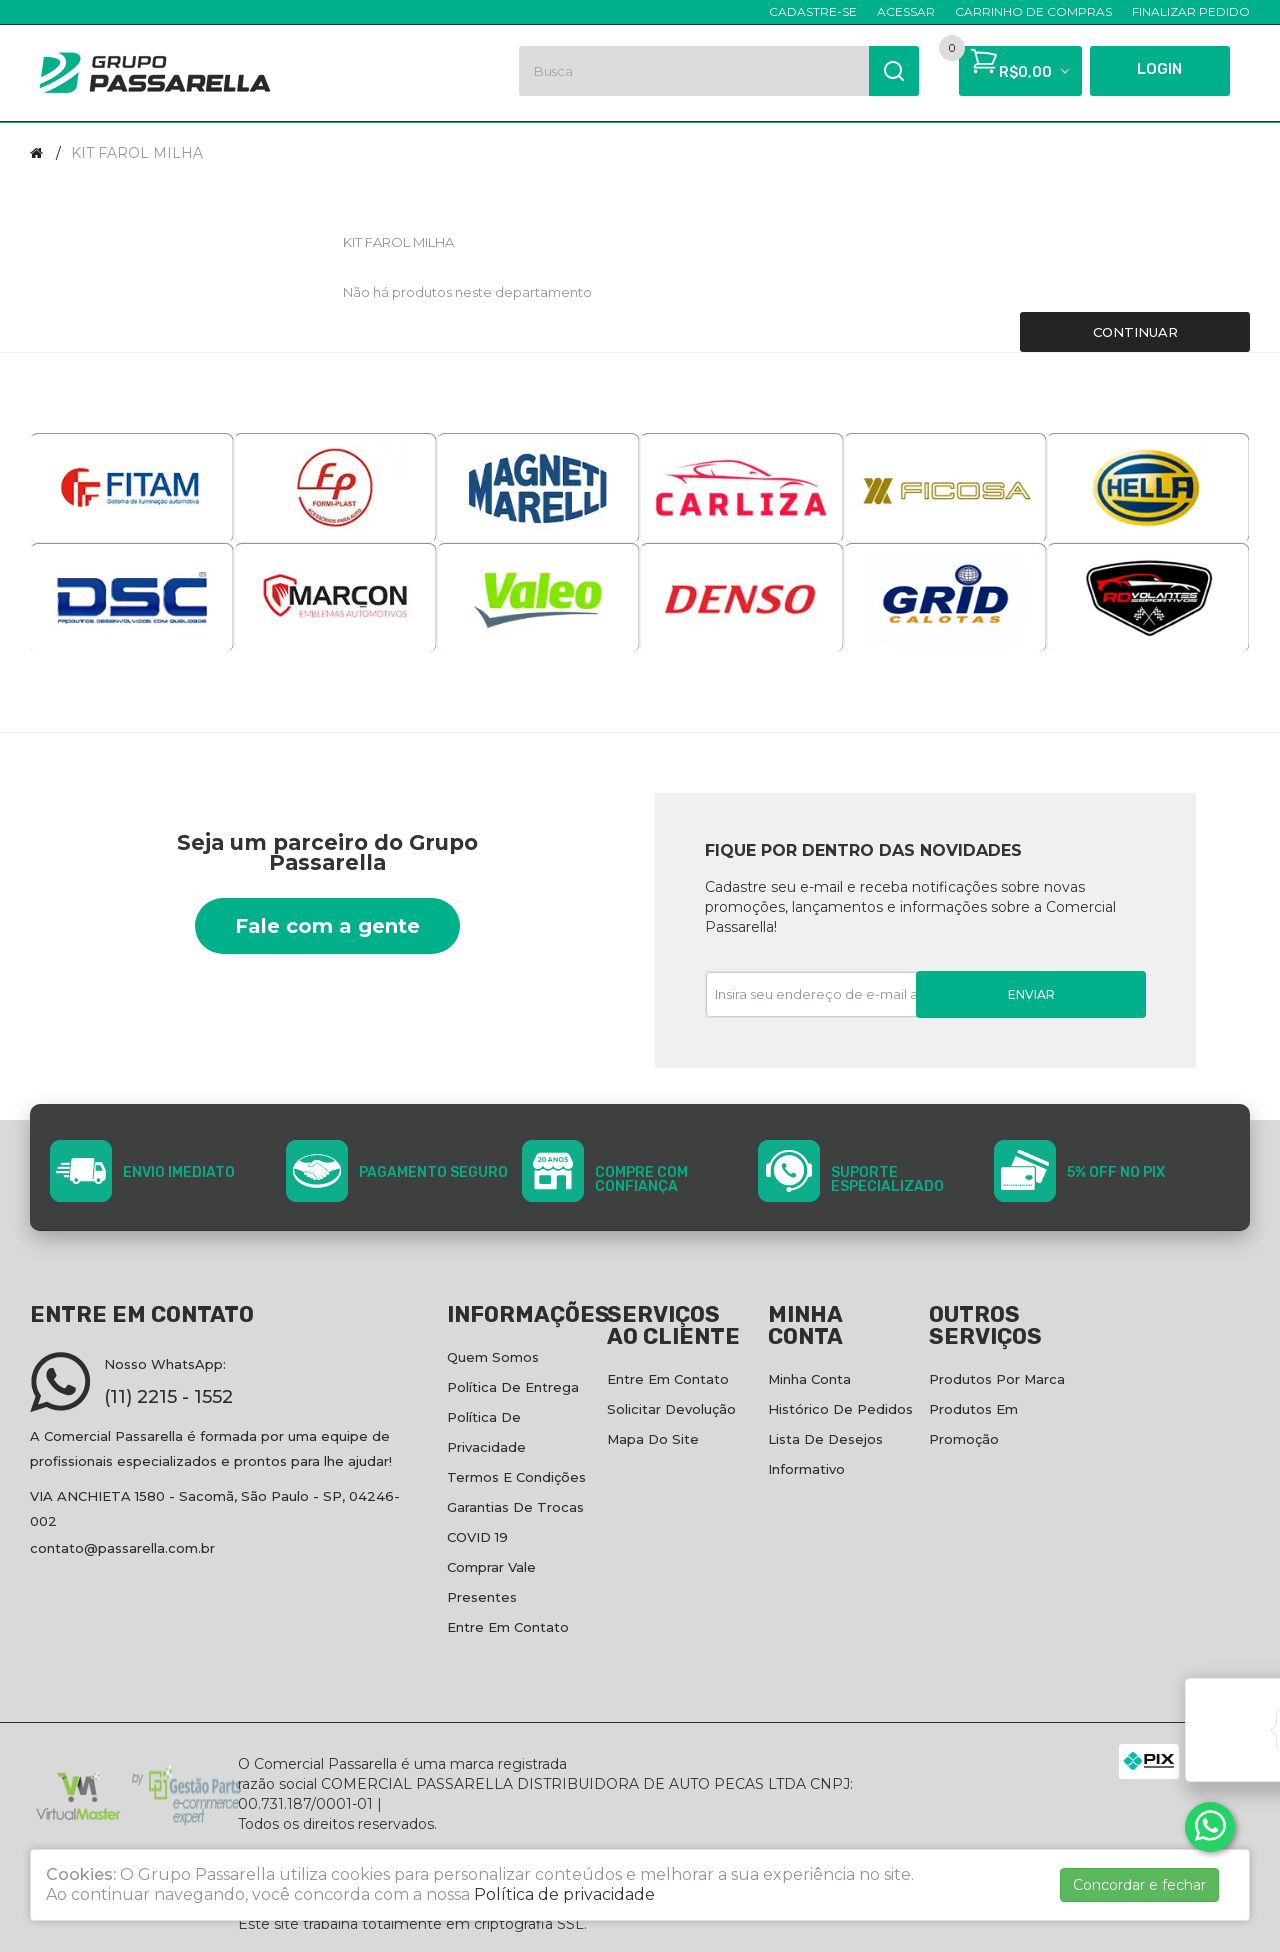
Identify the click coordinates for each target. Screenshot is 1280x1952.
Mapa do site (653, 1439)
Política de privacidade (564, 1894)
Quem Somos (493, 1357)
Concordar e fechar (1139, 1885)
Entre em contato (508, 1627)
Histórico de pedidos (840, 1409)
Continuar (1135, 332)
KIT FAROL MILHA (137, 153)
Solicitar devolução (671, 1409)
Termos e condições (516, 1477)
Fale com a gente (327, 926)
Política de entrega (513, 1387)
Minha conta (809, 1379)
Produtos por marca (997, 1379)
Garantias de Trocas (515, 1507)
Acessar (906, 11)
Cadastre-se (813, 11)
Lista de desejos (825, 1439)
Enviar (1031, 994)
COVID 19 (477, 1537)
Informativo (806, 1469)
